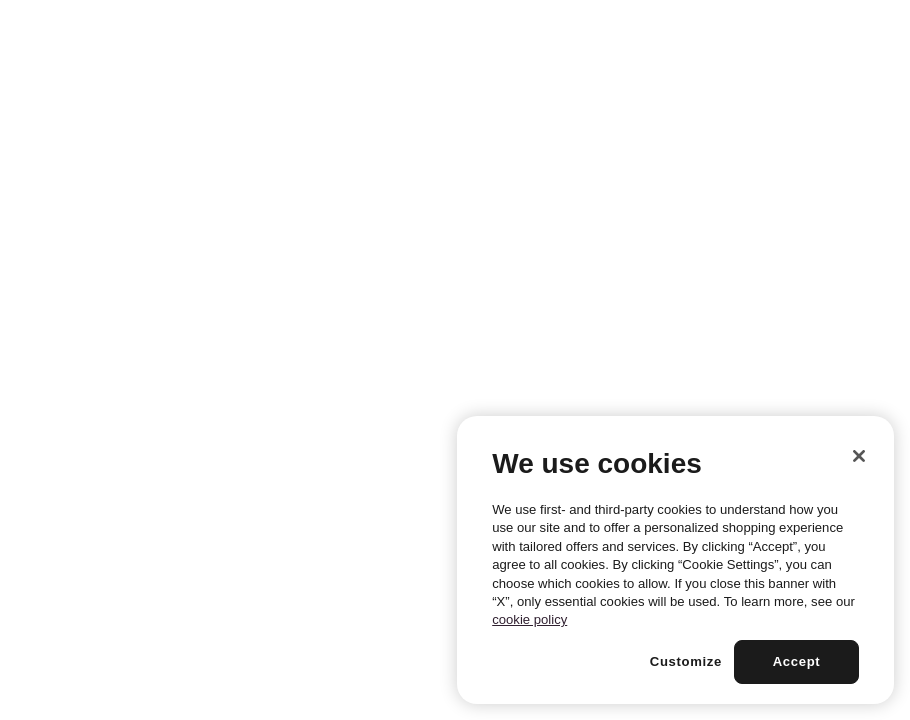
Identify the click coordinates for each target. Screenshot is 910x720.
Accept (797, 661)
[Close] (859, 456)
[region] (675, 560)
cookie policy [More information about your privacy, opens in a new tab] (529, 619)
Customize (686, 661)
